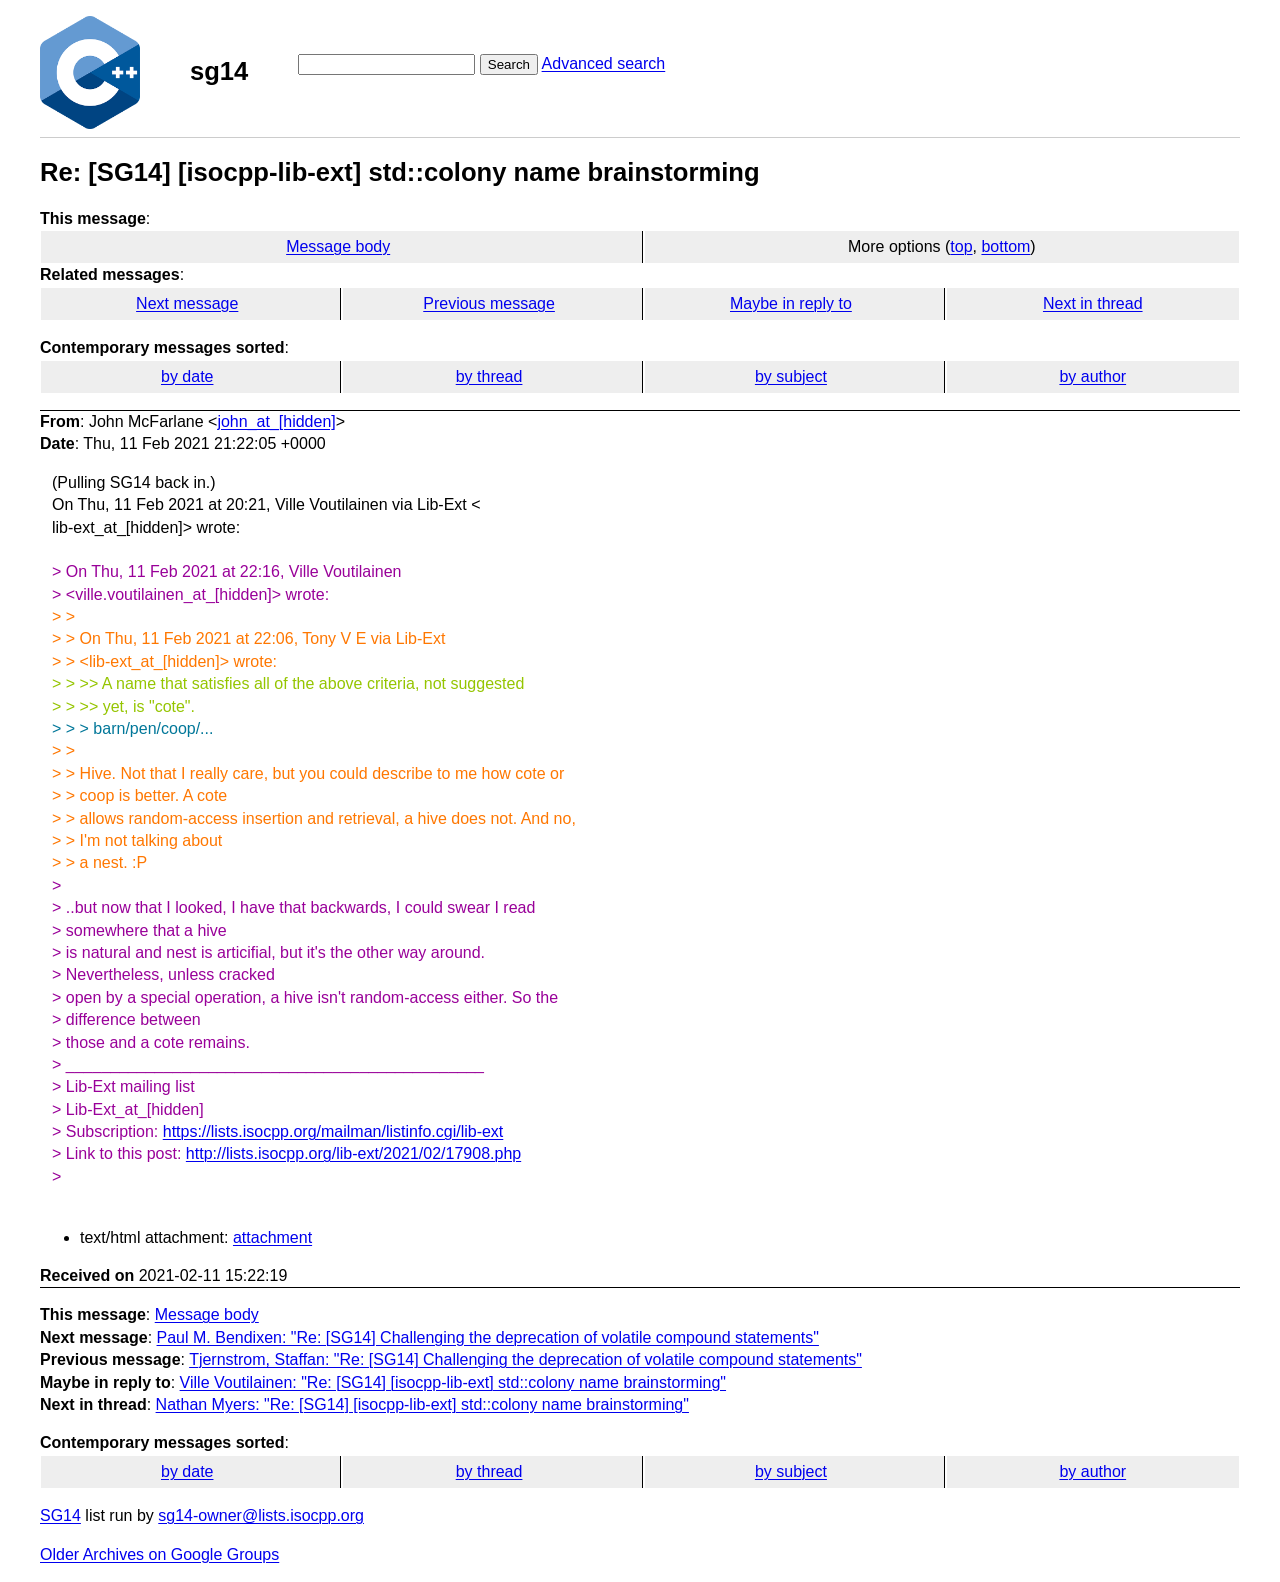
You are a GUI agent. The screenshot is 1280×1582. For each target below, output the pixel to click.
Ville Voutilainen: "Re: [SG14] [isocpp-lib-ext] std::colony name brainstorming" (453, 1382)
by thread (489, 376)
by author (1092, 376)
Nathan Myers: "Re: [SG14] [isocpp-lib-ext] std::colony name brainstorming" (422, 1404)
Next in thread (1093, 303)
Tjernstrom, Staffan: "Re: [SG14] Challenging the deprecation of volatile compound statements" (525, 1359)
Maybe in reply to (791, 303)
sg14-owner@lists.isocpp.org (261, 1515)
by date (187, 376)
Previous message (489, 303)
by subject (791, 376)
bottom (1005, 246)
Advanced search (604, 63)
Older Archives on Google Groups (159, 1554)
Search (509, 64)
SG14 (60, 1515)
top (961, 246)
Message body (338, 246)
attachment (272, 1237)
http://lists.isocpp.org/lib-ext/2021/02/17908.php (353, 1153)
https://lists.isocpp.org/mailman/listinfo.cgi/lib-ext (333, 1131)
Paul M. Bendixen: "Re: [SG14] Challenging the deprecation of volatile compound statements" (488, 1337)
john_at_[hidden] (276, 421)
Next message (187, 303)
